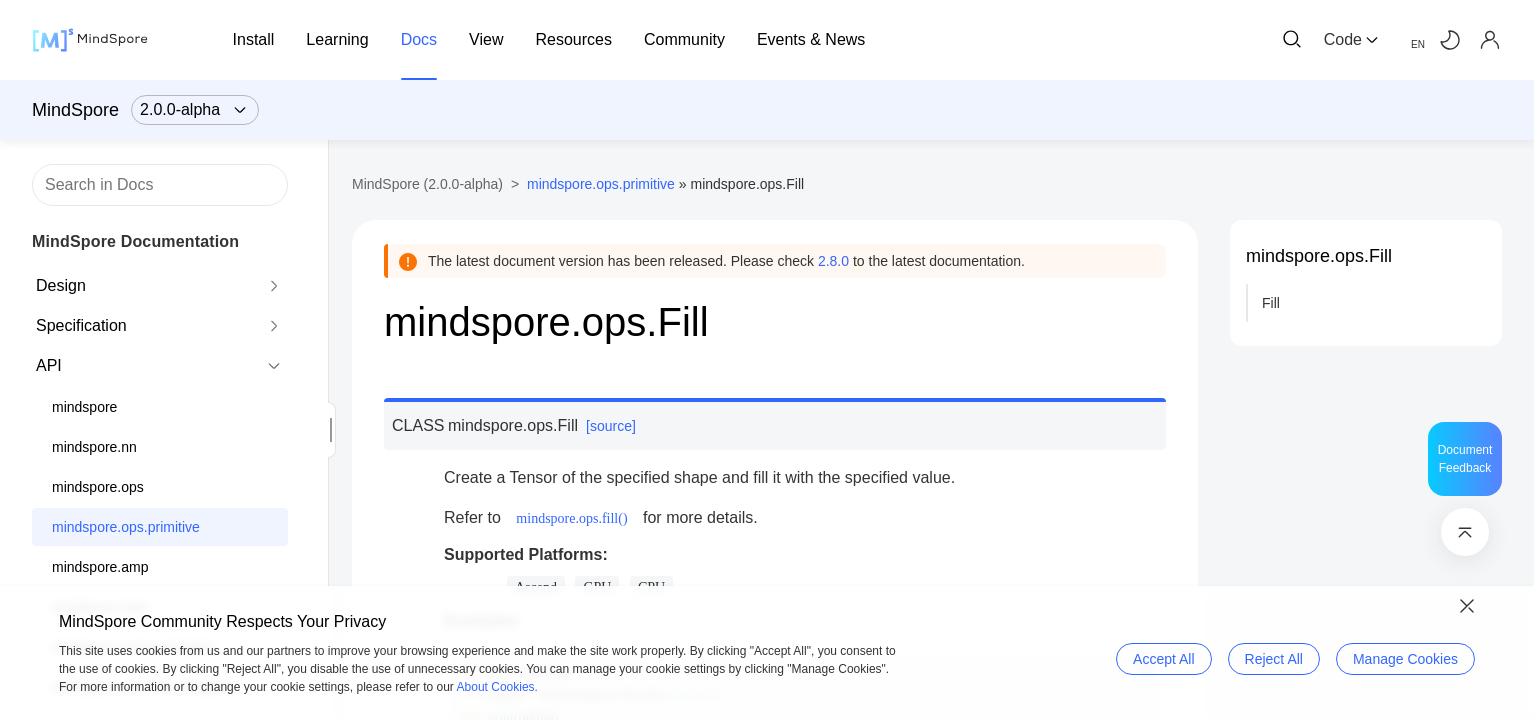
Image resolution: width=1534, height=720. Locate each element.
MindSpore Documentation (135, 241)
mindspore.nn (94, 447)
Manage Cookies (1405, 659)
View (486, 39)
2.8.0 (833, 261)
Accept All (1163, 659)
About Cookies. (497, 687)
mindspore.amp (100, 567)
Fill (1271, 303)
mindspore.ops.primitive (126, 527)
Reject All (1274, 659)
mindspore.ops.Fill (1319, 256)
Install (254, 39)
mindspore (84, 407)
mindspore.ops (98, 487)
